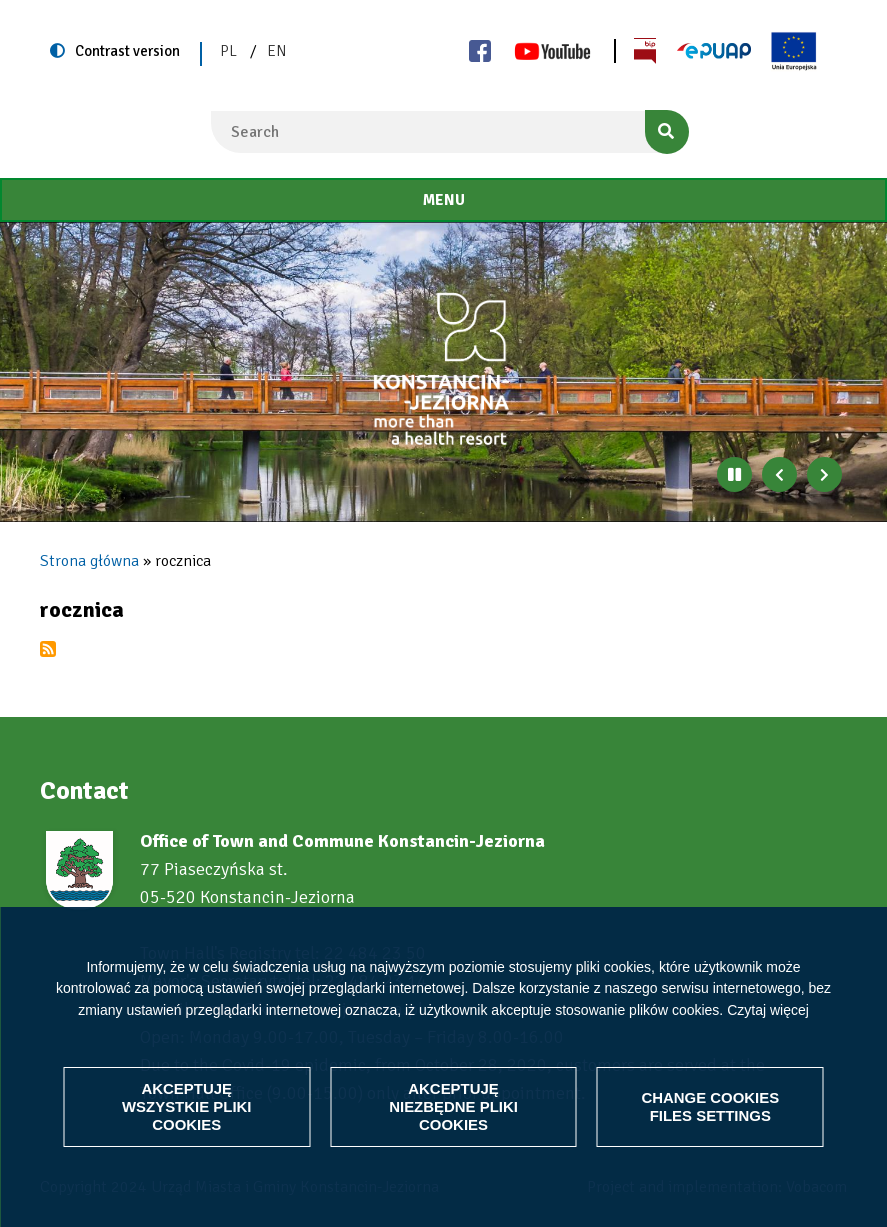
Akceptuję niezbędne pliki (453, 1106)
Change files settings (710, 1106)
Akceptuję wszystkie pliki (187, 1106)
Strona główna (89, 561)
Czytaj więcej (768, 1010)
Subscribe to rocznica (48, 649)
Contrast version (127, 51)
